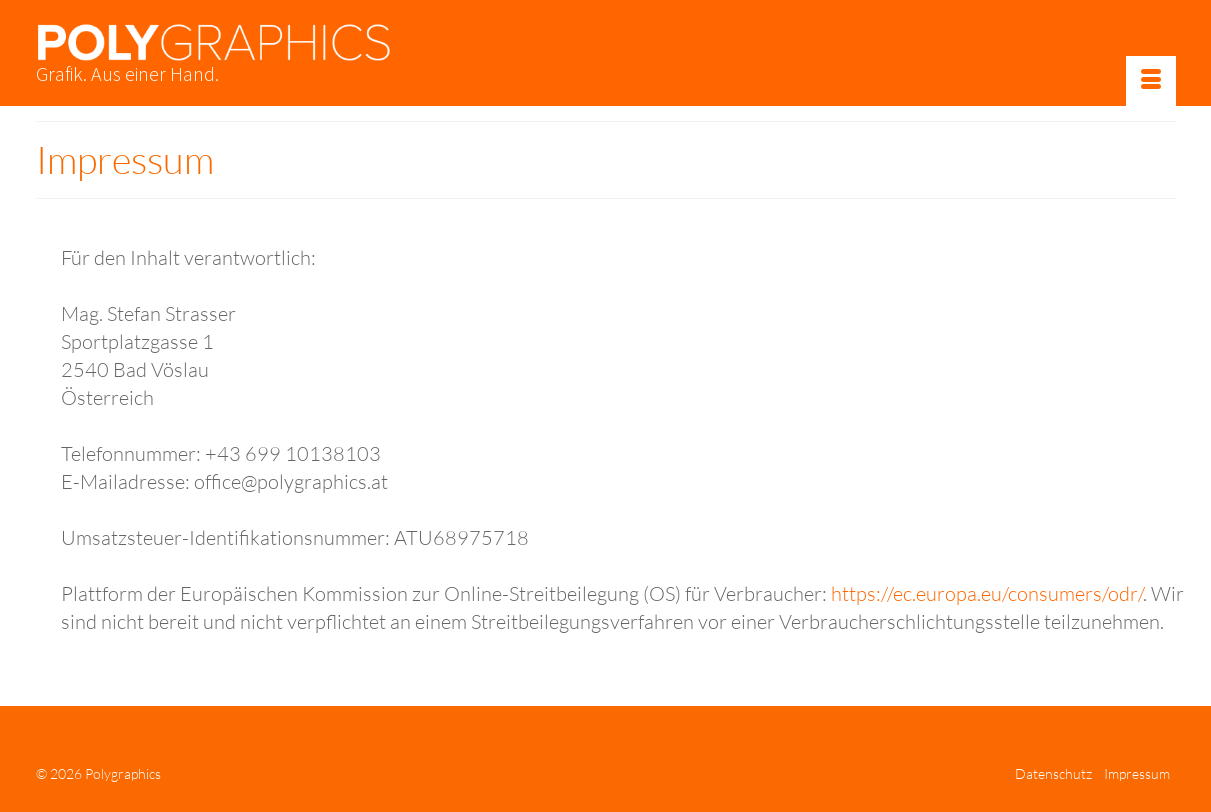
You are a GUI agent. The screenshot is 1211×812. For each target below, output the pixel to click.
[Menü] (1151, 81)
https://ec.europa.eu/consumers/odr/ (987, 593)
